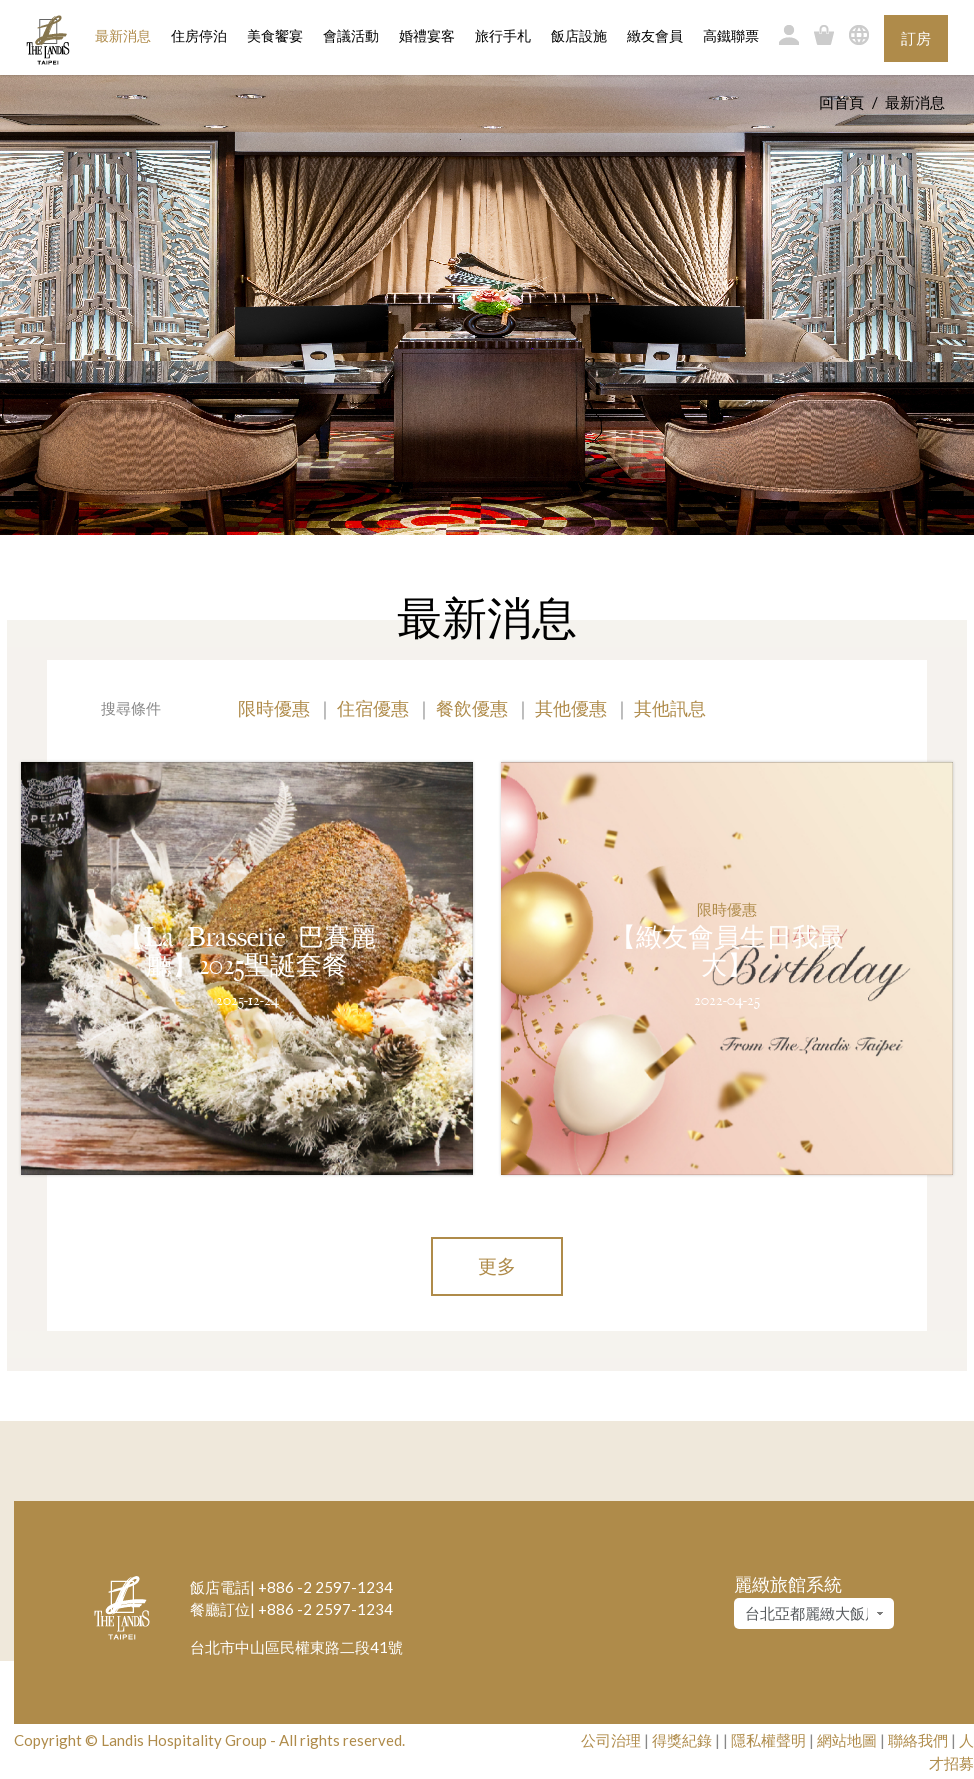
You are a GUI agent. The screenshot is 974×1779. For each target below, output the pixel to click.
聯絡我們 (918, 1740)
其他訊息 (670, 708)
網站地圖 (847, 1740)
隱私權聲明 (768, 1740)
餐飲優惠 (472, 708)
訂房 (916, 38)
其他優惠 (571, 708)
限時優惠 (274, 708)
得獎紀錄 (682, 1740)
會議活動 (351, 36)
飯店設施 (579, 36)
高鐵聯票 (731, 36)
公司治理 (611, 1740)
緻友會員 (655, 36)
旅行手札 (503, 36)
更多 (497, 1265)
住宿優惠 (373, 708)
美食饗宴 (275, 36)
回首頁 (841, 102)
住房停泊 (199, 35)
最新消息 (123, 36)
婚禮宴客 (427, 36)
